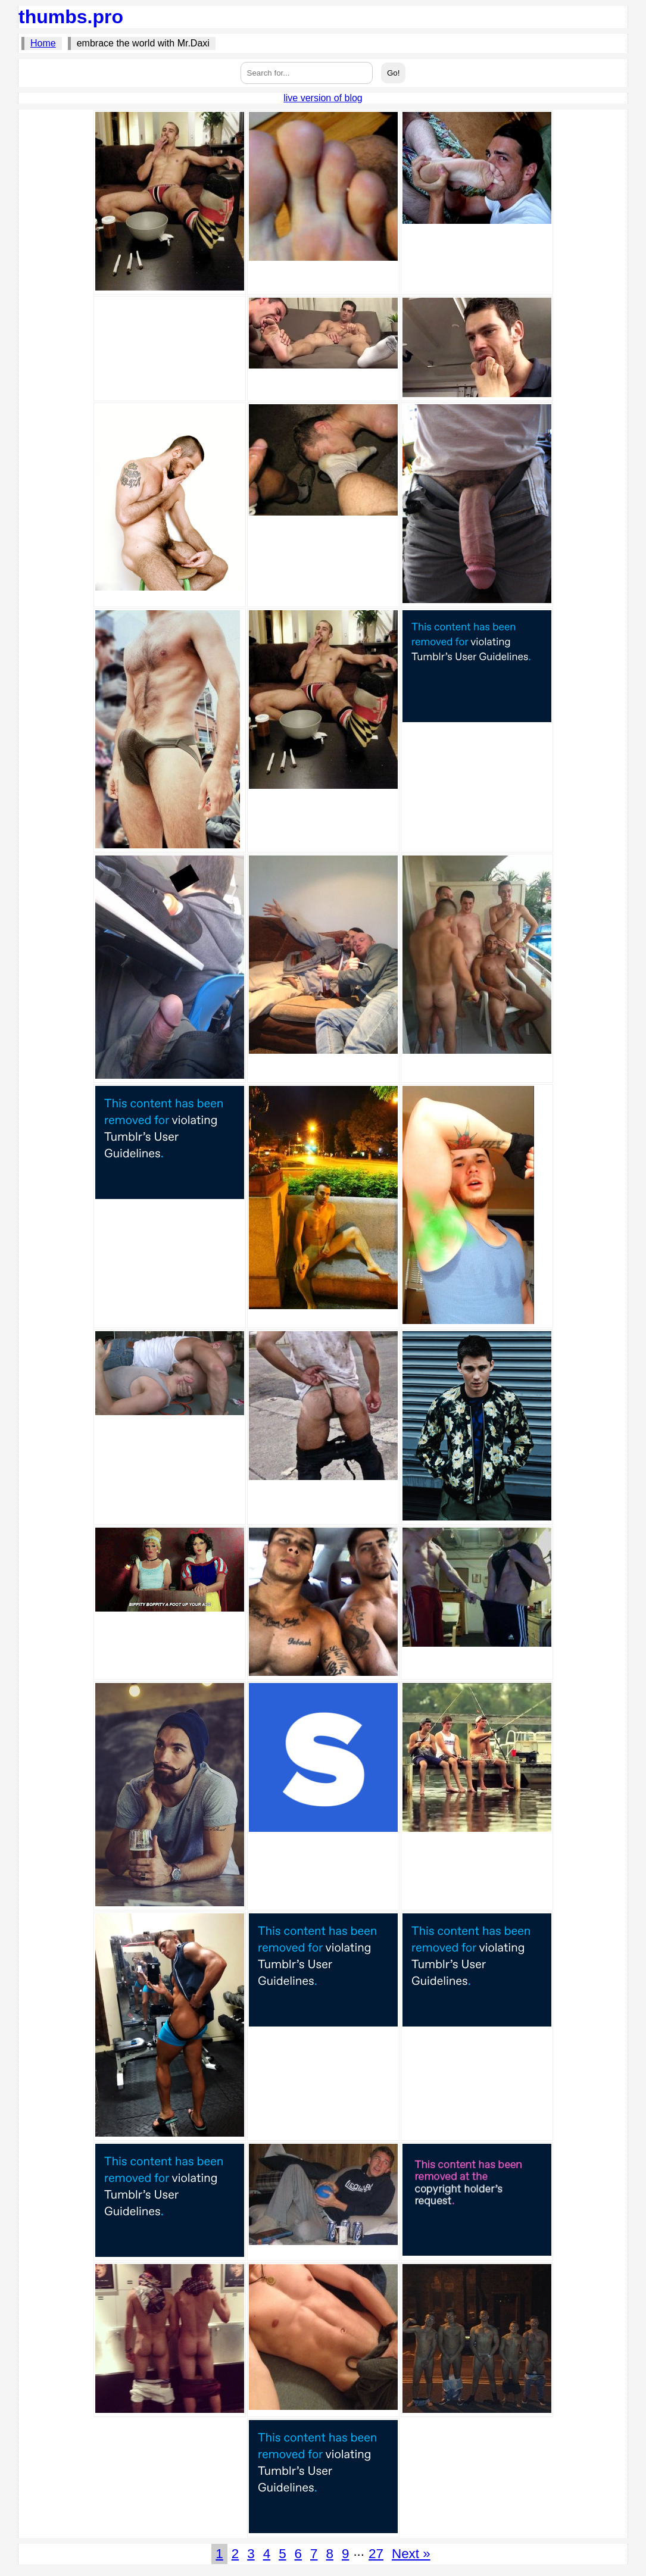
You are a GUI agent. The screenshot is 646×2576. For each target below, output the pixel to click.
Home (43, 43)
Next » (411, 2553)
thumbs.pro (70, 16)
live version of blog (323, 98)
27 (376, 2553)
